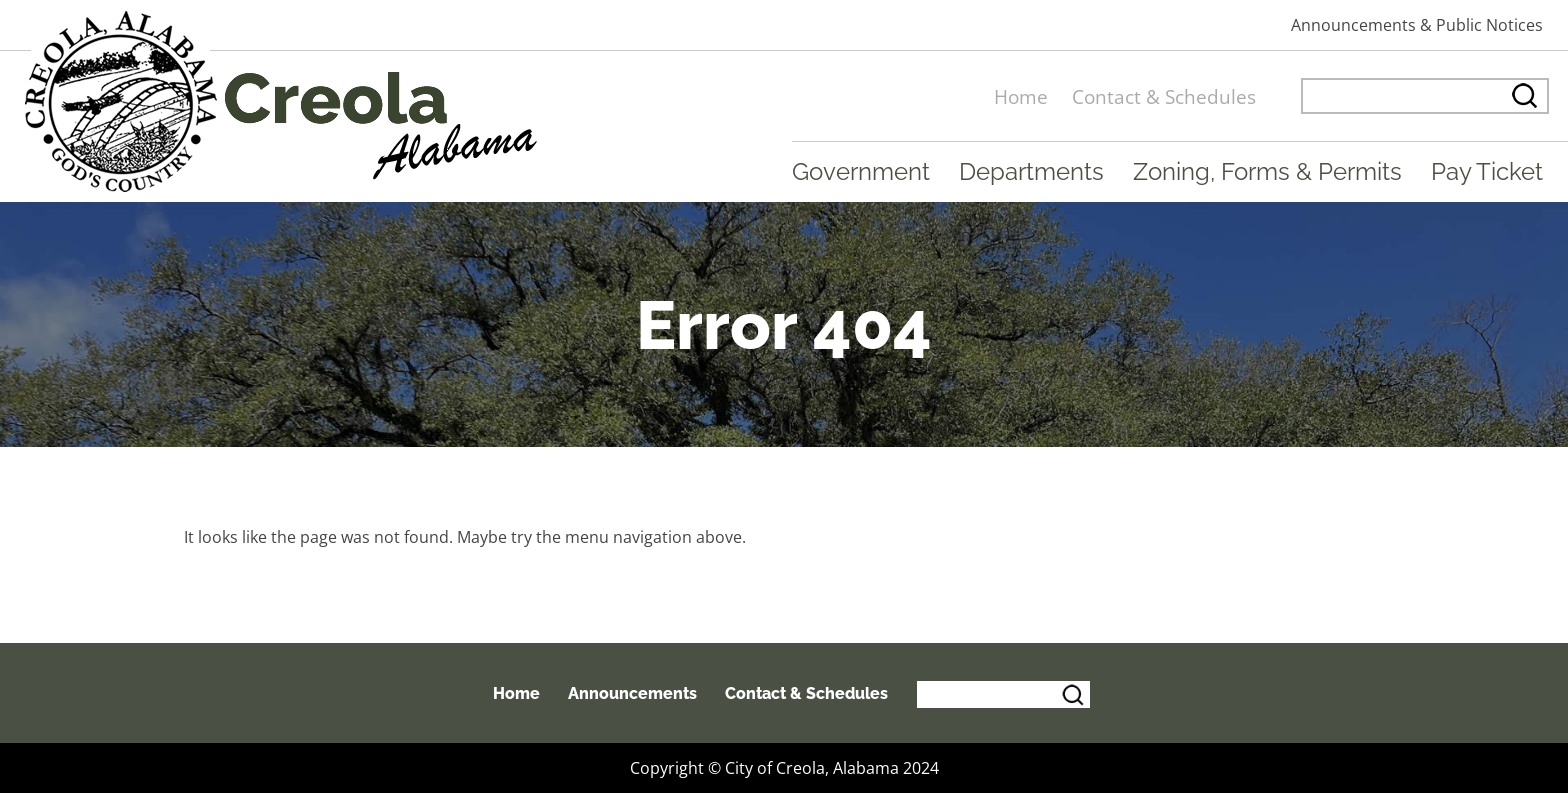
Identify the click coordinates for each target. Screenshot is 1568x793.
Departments (1031, 171)
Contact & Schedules (1164, 96)
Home (1021, 96)
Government (861, 171)
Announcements (632, 693)
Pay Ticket (1487, 171)
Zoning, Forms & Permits (1267, 171)
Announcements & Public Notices (1417, 25)
